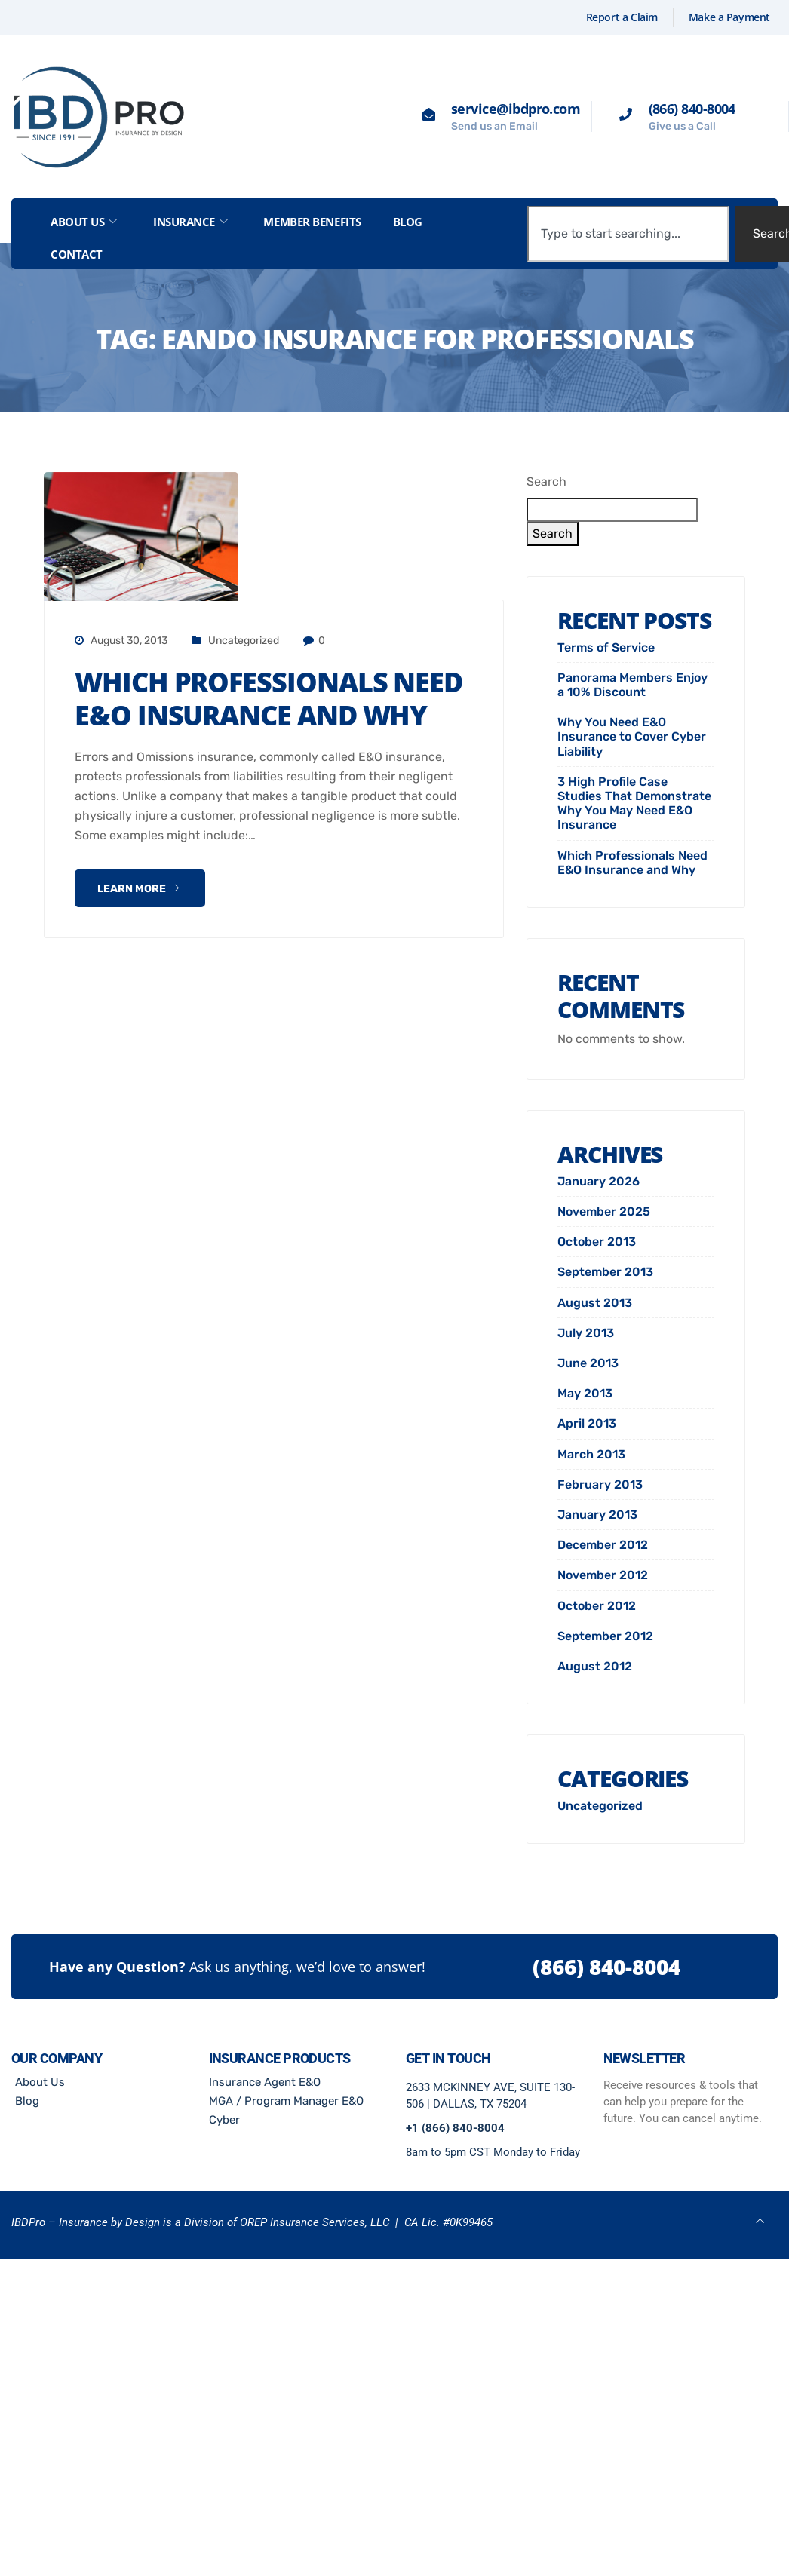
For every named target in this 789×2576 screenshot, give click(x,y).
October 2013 (596, 1241)
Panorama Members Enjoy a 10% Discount (632, 684)
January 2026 (598, 1181)
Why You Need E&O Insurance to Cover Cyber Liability (631, 736)
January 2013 (597, 1514)
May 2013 (584, 1393)
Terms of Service (606, 647)
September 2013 (605, 1272)
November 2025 (603, 1211)
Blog (407, 221)
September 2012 (605, 1636)
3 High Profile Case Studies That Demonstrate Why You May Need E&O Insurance (634, 803)
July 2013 (585, 1333)
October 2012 (596, 1606)
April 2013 (586, 1423)
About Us (84, 222)
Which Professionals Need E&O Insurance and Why (268, 699)
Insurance (190, 222)
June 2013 (588, 1363)
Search (546, 481)
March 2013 (591, 1454)
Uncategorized (243, 640)
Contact (77, 254)
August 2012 (594, 1666)
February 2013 (600, 1484)
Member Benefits (312, 221)
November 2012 (602, 1575)
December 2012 (602, 1545)
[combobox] (628, 234)
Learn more (138, 888)
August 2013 (594, 1303)
